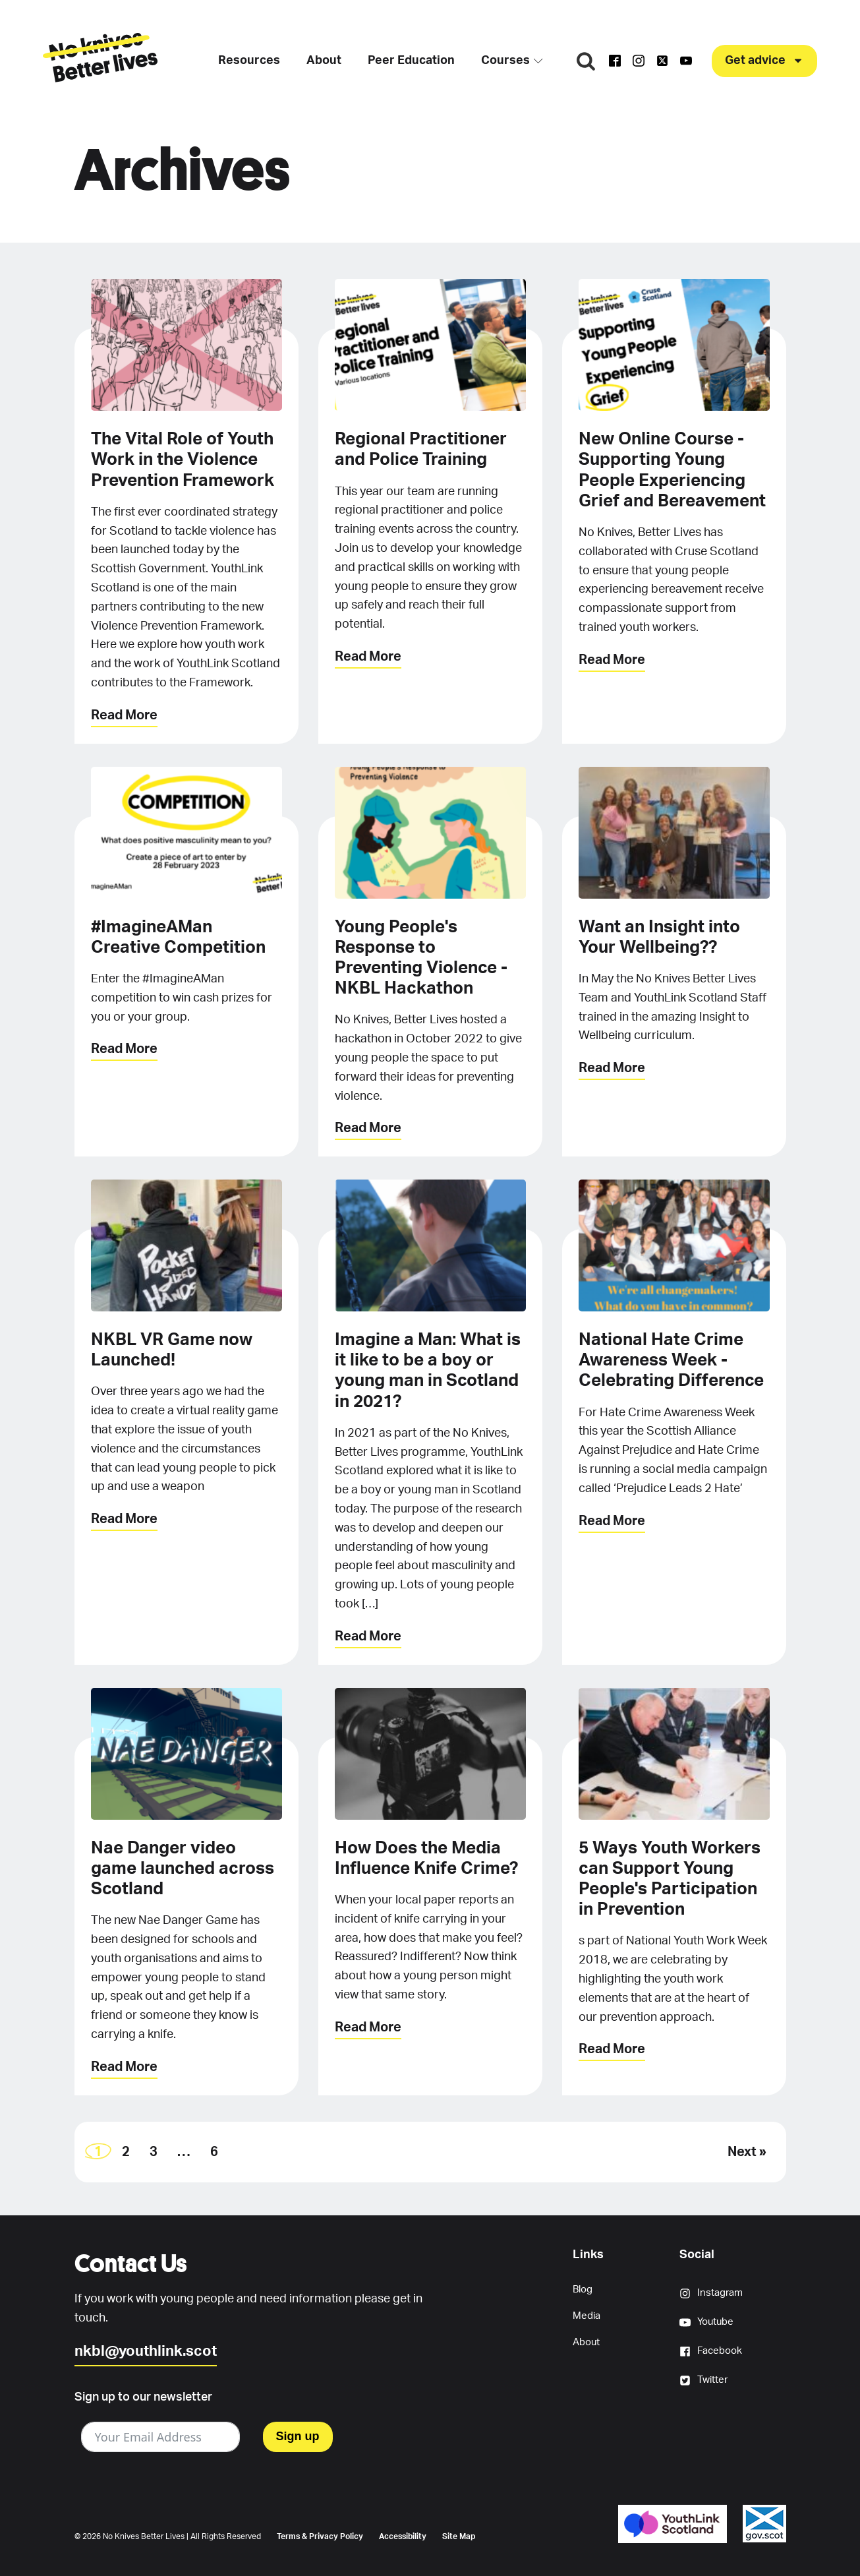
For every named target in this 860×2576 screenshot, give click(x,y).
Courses (512, 61)
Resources (249, 61)
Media (586, 2316)
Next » (747, 2152)
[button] (764, 61)
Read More (124, 715)
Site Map (458, 2536)
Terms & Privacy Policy (320, 2536)
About (323, 61)
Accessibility (402, 2536)
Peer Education (411, 61)
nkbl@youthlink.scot (145, 2351)
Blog (582, 2289)
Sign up (298, 2436)
